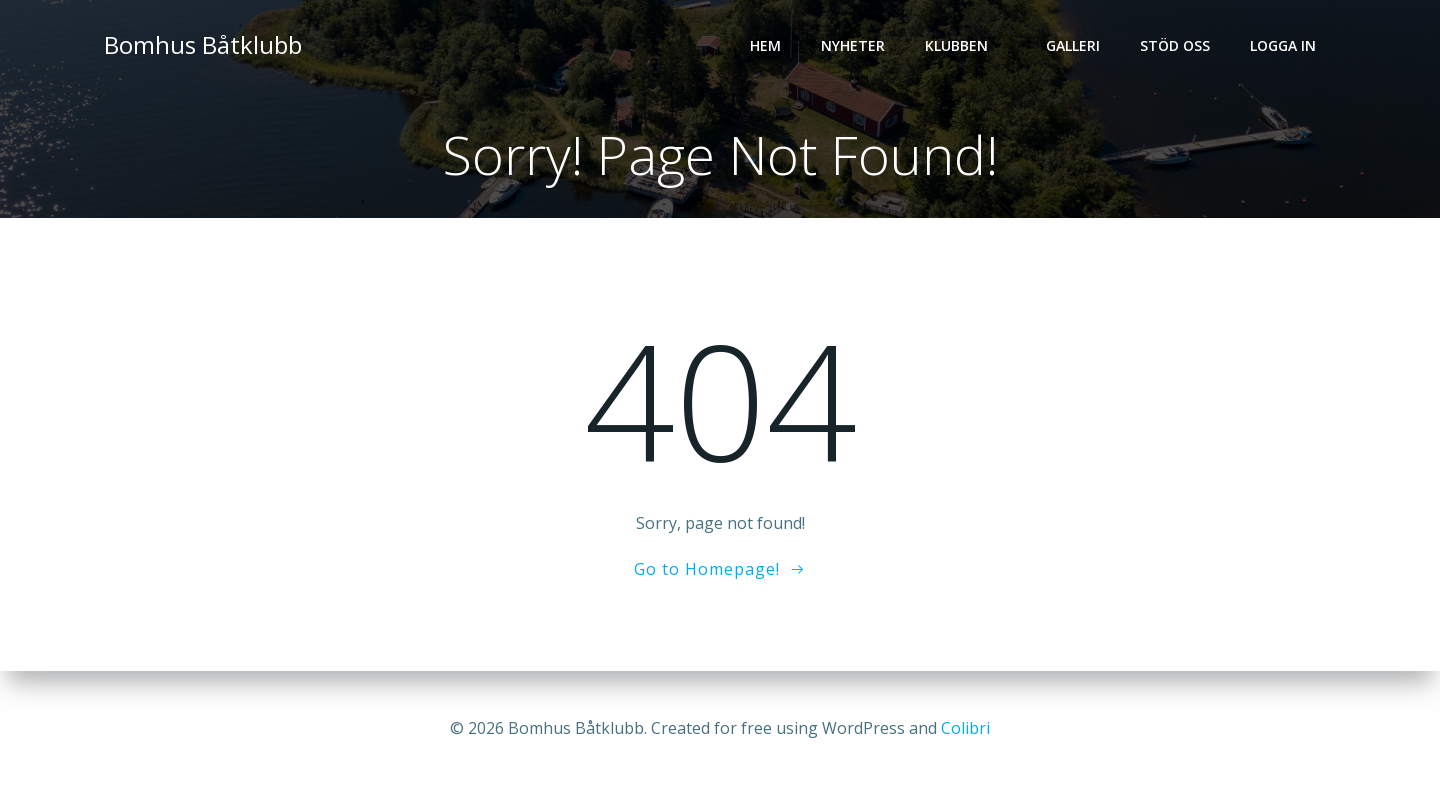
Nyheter (853, 45)
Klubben (965, 45)
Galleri (1073, 45)
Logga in (1283, 45)
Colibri (965, 728)
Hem (765, 45)
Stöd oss (1175, 45)
